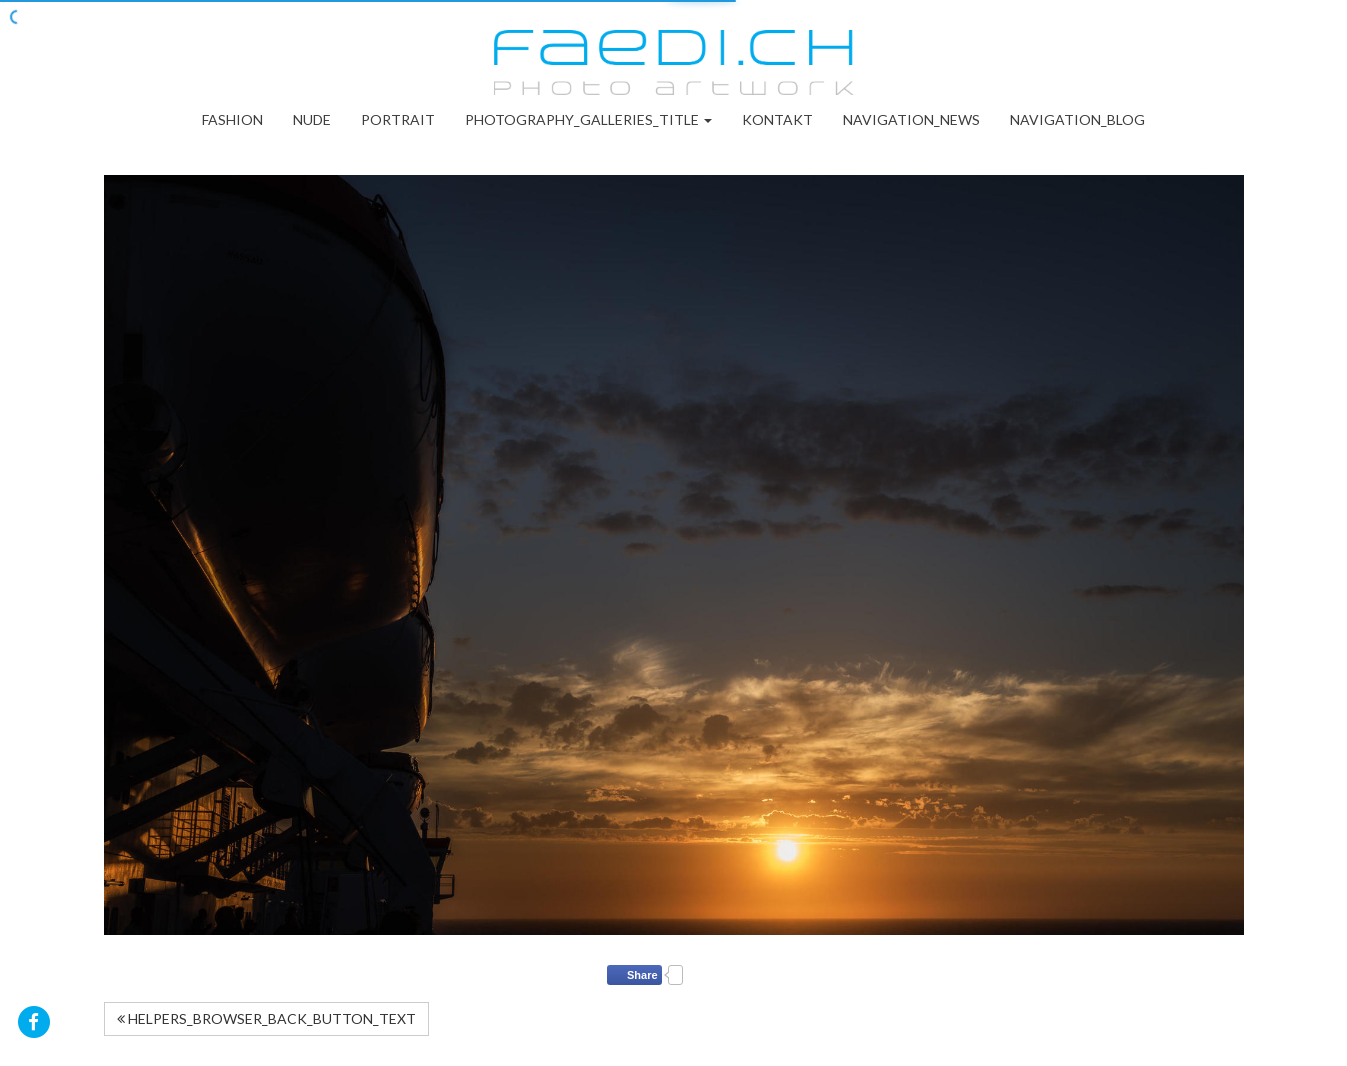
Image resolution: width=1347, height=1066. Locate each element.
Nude (312, 119)
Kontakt (777, 119)
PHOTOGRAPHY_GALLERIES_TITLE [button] (588, 119)
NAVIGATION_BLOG (1077, 119)
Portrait (398, 119)
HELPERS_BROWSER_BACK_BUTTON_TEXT (266, 1018)
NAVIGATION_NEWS (911, 119)
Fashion (232, 119)
